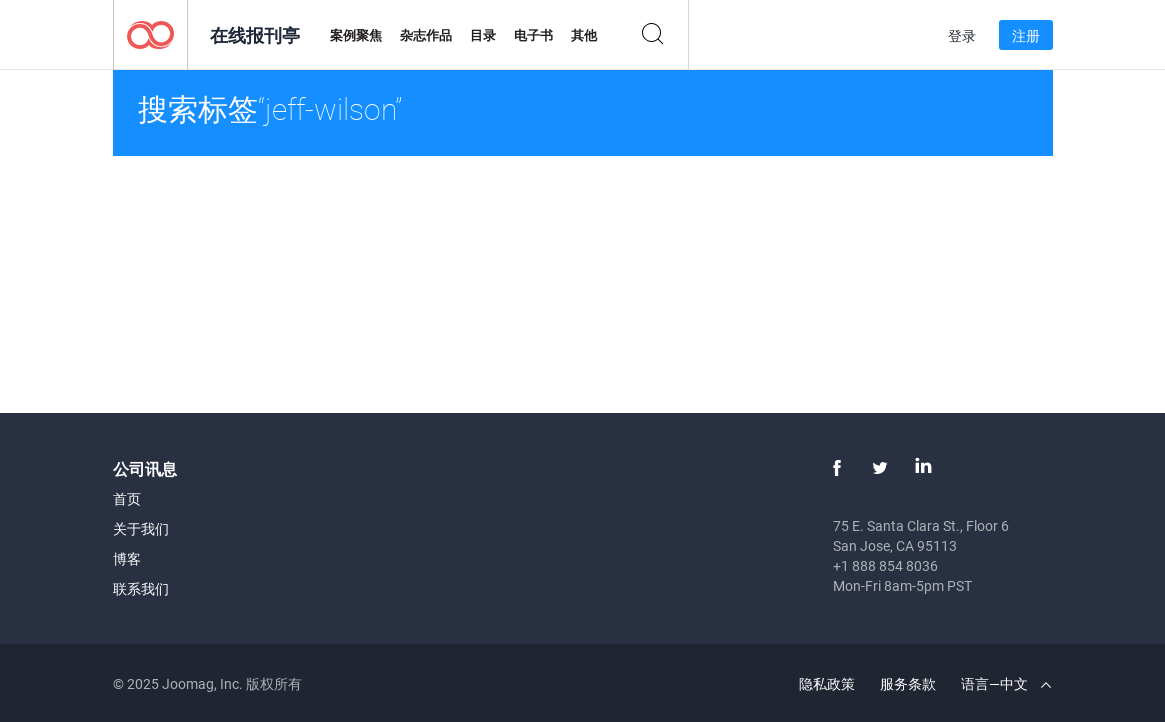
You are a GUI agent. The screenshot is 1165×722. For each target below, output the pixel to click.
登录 (962, 35)
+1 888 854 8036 (885, 565)
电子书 (533, 35)
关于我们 (141, 528)
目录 (483, 35)
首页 (127, 498)
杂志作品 (426, 35)
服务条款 (908, 683)
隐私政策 (827, 683)
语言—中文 (1006, 683)
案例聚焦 (356, 35)
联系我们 (141, 588)
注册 (1026, 35)
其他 (584, 35)
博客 (127, 558)
